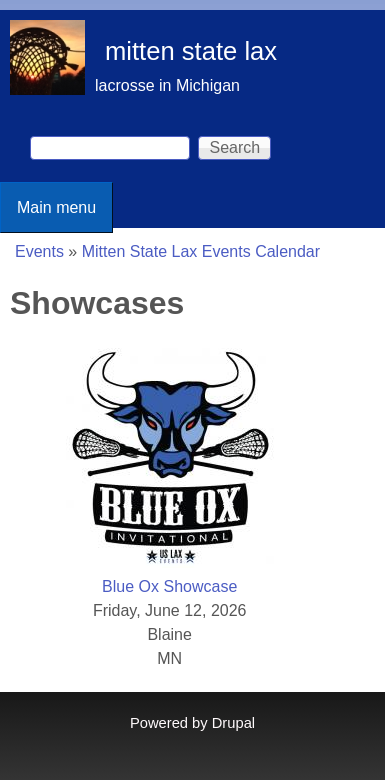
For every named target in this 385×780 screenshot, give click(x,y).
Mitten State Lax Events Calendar (201, 251)
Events (39, 251)
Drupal (233, 723)
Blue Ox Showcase (169, 586)
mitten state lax (191, 51)
